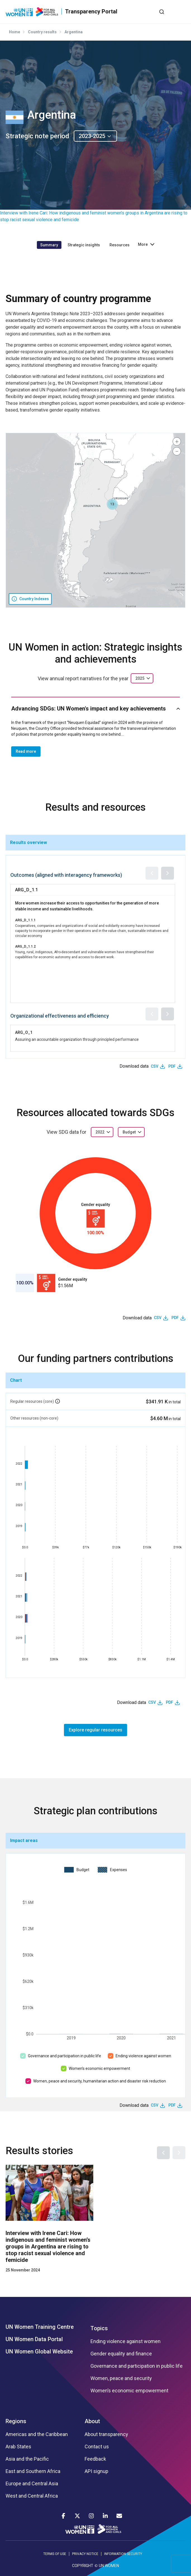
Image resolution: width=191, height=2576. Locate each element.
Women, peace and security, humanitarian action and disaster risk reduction (99, 2081)
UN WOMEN (109, 2565)
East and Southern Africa (33, 2471)
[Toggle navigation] (181, 11)
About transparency (106, 2434)
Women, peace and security (121, 2378)
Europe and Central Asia (32, 2484)
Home (14, 32)
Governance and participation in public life (64, 2056)
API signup (96, 2471)
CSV (154, 1066)
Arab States (18, 2447)
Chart (16, 1380)
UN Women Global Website (39, 2351)
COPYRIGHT (82, 2565)
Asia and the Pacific (27, 2459)
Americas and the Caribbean (37, 2434)
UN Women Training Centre (40, 2327)
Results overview (28, 842)
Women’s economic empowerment (99, 2068)
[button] (112, 504)
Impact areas (24, 1840)
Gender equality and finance (121, 2354)
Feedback (95, 2459)
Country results (42, 32)
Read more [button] (26, 751)
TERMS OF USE (54, 2554)
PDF (172, 1066)
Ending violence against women (143, 2056)
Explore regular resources (95, 1730)
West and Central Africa (32, 2496)
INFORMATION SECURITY (123, 2554)
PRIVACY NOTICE (85, 2554)
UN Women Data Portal (34, 2339)
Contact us (97, 2447)
